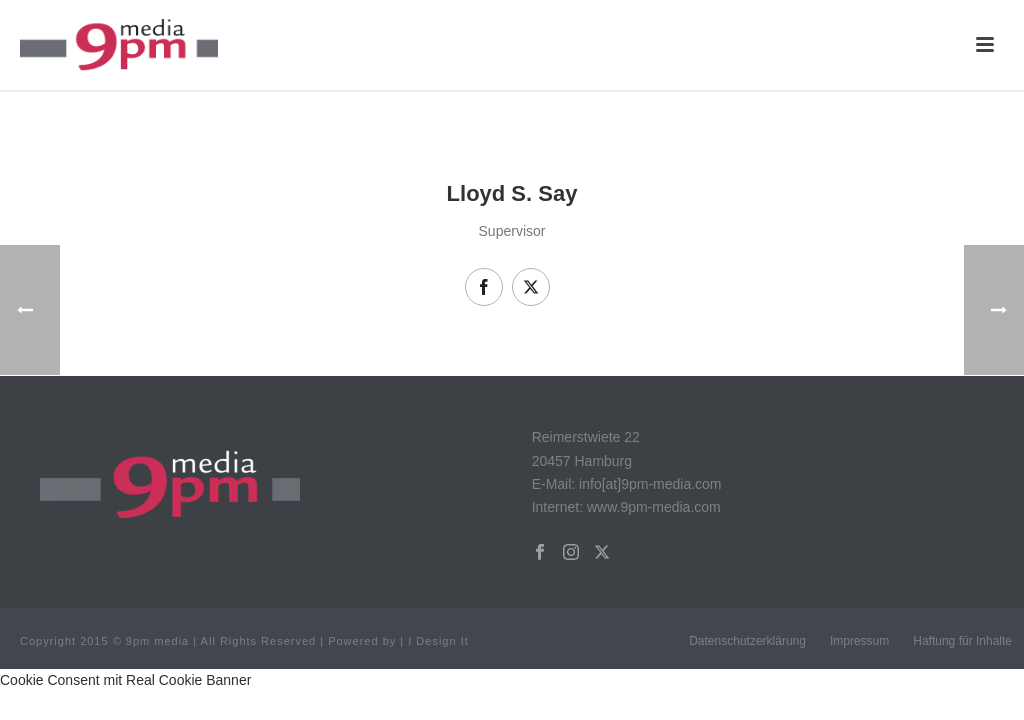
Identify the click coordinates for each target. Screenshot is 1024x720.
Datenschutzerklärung (747, 641)
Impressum (859, 641)
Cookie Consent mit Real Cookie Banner (125, 680)
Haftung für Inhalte (962, 641)
